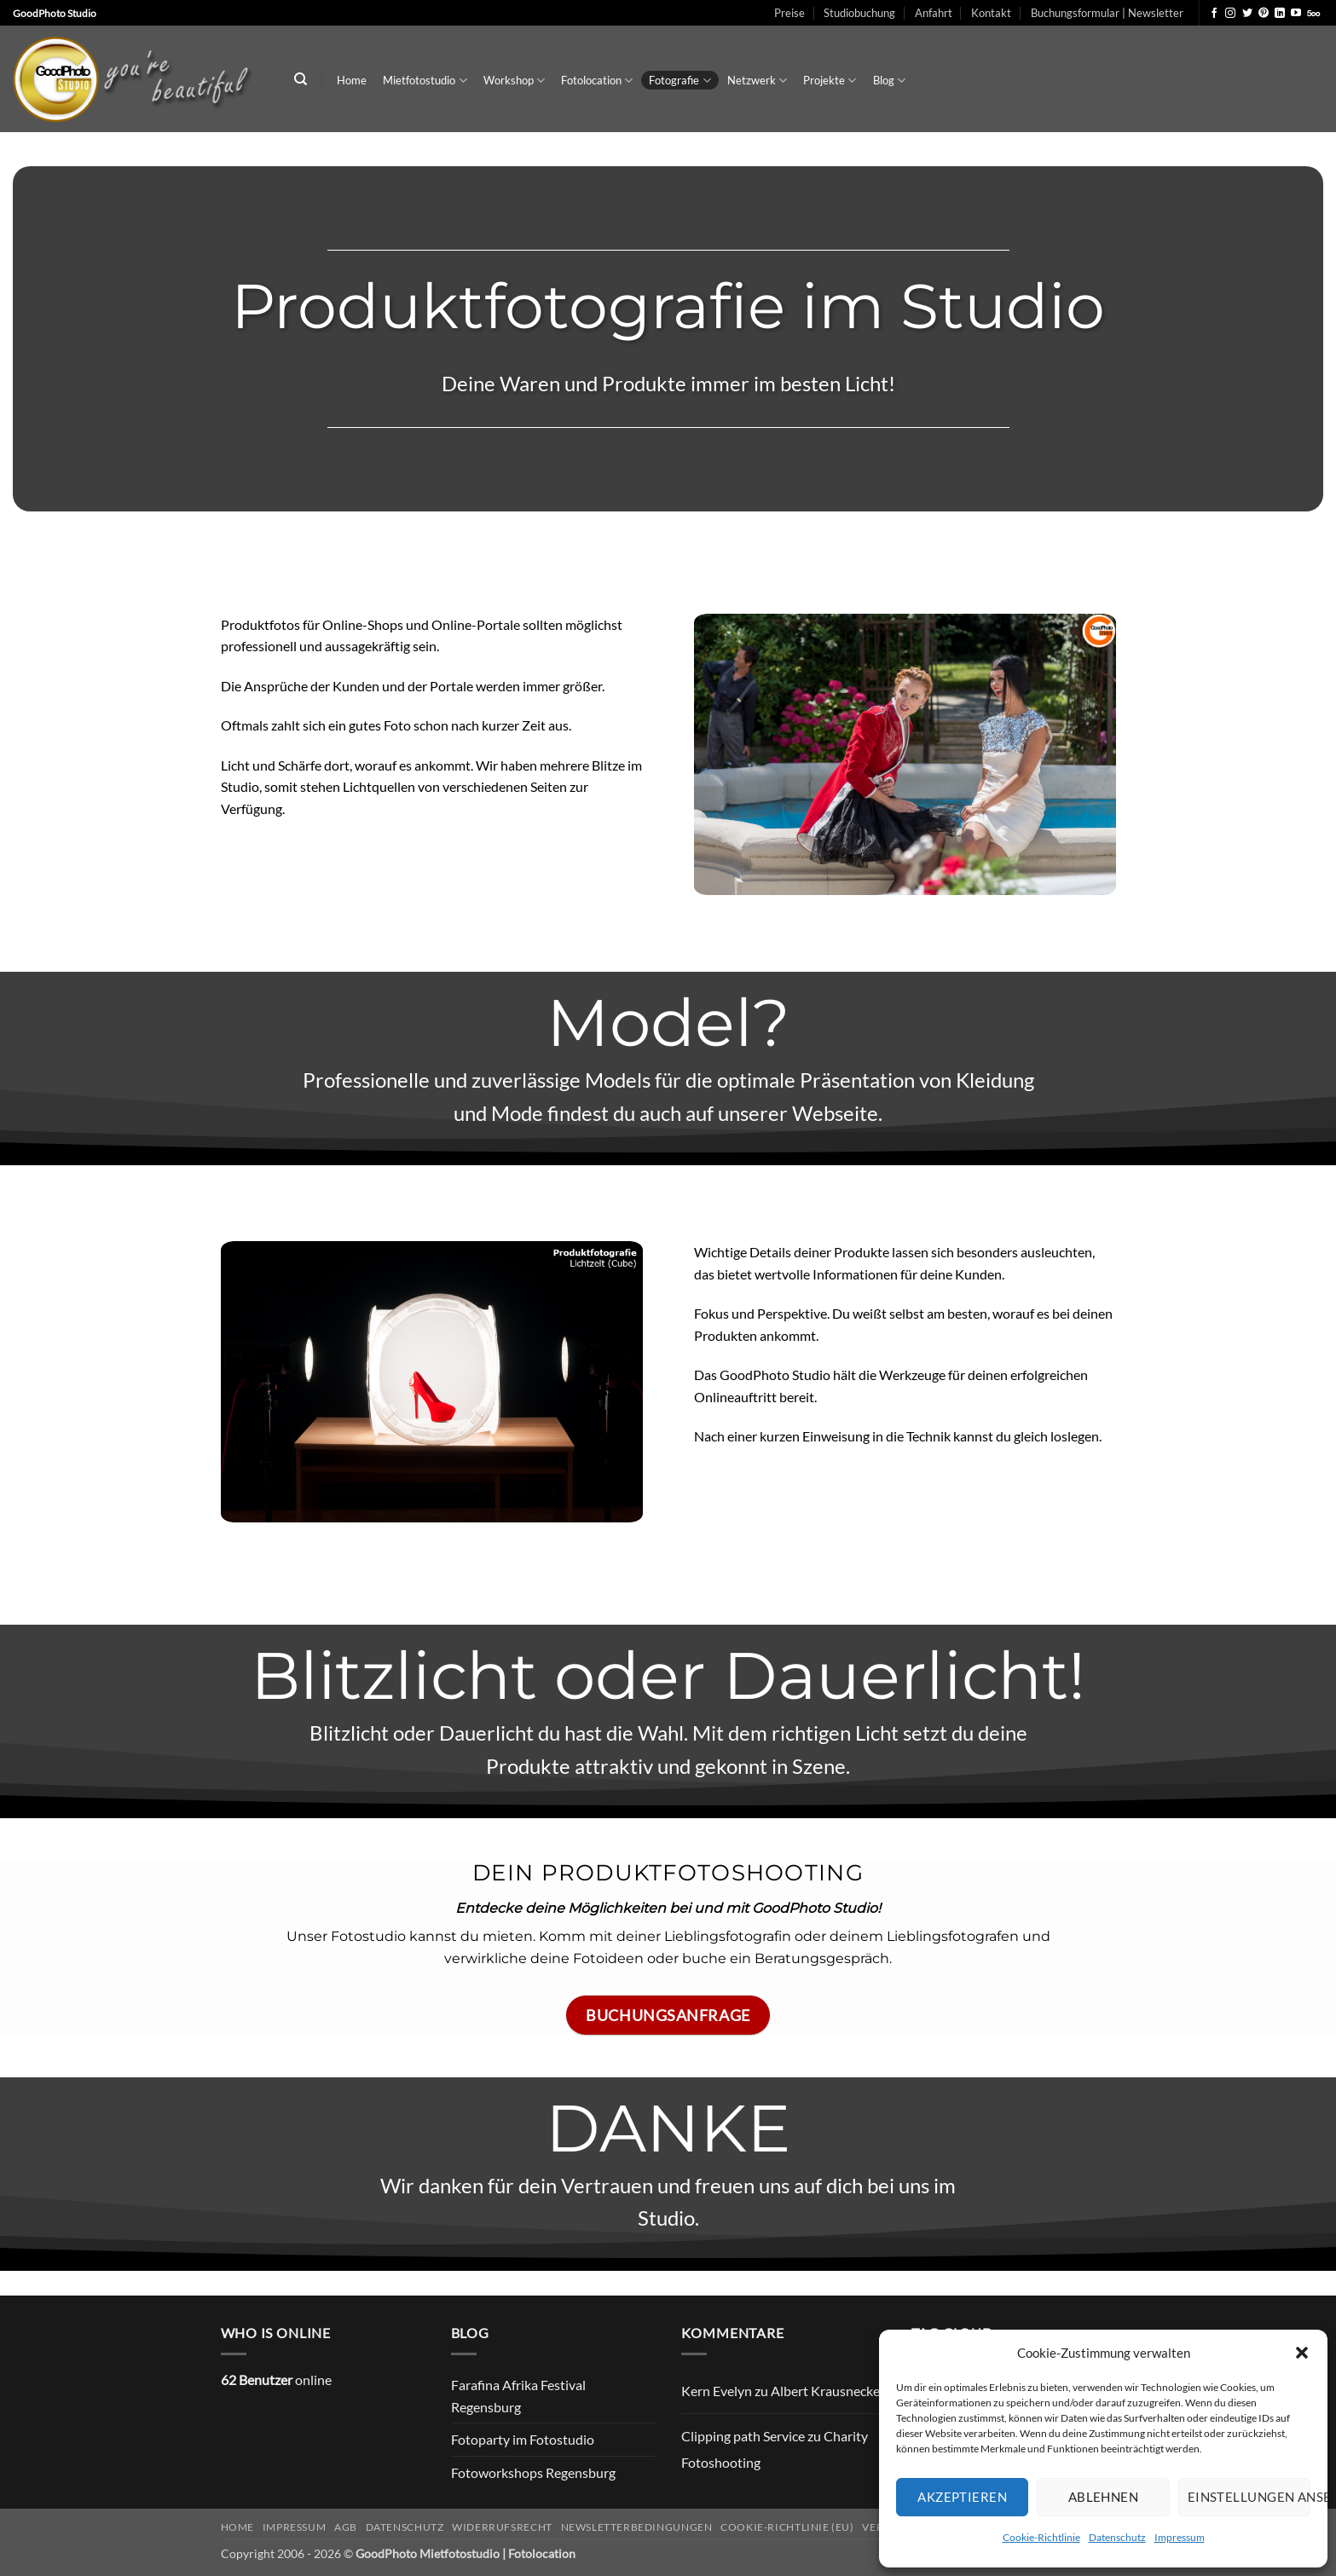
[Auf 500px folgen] (1313, 14)
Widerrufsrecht (502, 2527)
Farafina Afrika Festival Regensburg (518, 2396)
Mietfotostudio (424, 80)
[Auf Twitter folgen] (1247, 14)
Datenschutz (1117, 2537)
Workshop (514, 80)
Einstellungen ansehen (1249, 2496)
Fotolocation (597, 80)
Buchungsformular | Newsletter (1107, 13)
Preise (789, 13)
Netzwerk (757, 80)
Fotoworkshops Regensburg (533, 2472)
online (276, 2379)
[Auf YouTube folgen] (1296, 14)
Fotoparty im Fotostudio (522, 2439)
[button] (1301, 2352)
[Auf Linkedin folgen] (1280, 14)
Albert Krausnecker (828, 2391)
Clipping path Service (743, 2436)
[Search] (300, 79)
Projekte (829, 80)
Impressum (1179, 2537)
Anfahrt (933, 13)
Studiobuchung (859, 13)
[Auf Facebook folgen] (1214, 14)
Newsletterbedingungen (637, 2527)
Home (352, 80)
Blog (889, 80)
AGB (345, 2527)
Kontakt (991, 13)
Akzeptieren (962, 2496)
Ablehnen (1103, 2496)
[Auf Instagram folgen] (1230, 14)
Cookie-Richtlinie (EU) (786, 2527)
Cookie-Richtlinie (1041, 2537)
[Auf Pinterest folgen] (1263, 14)
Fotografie (679, 80)
